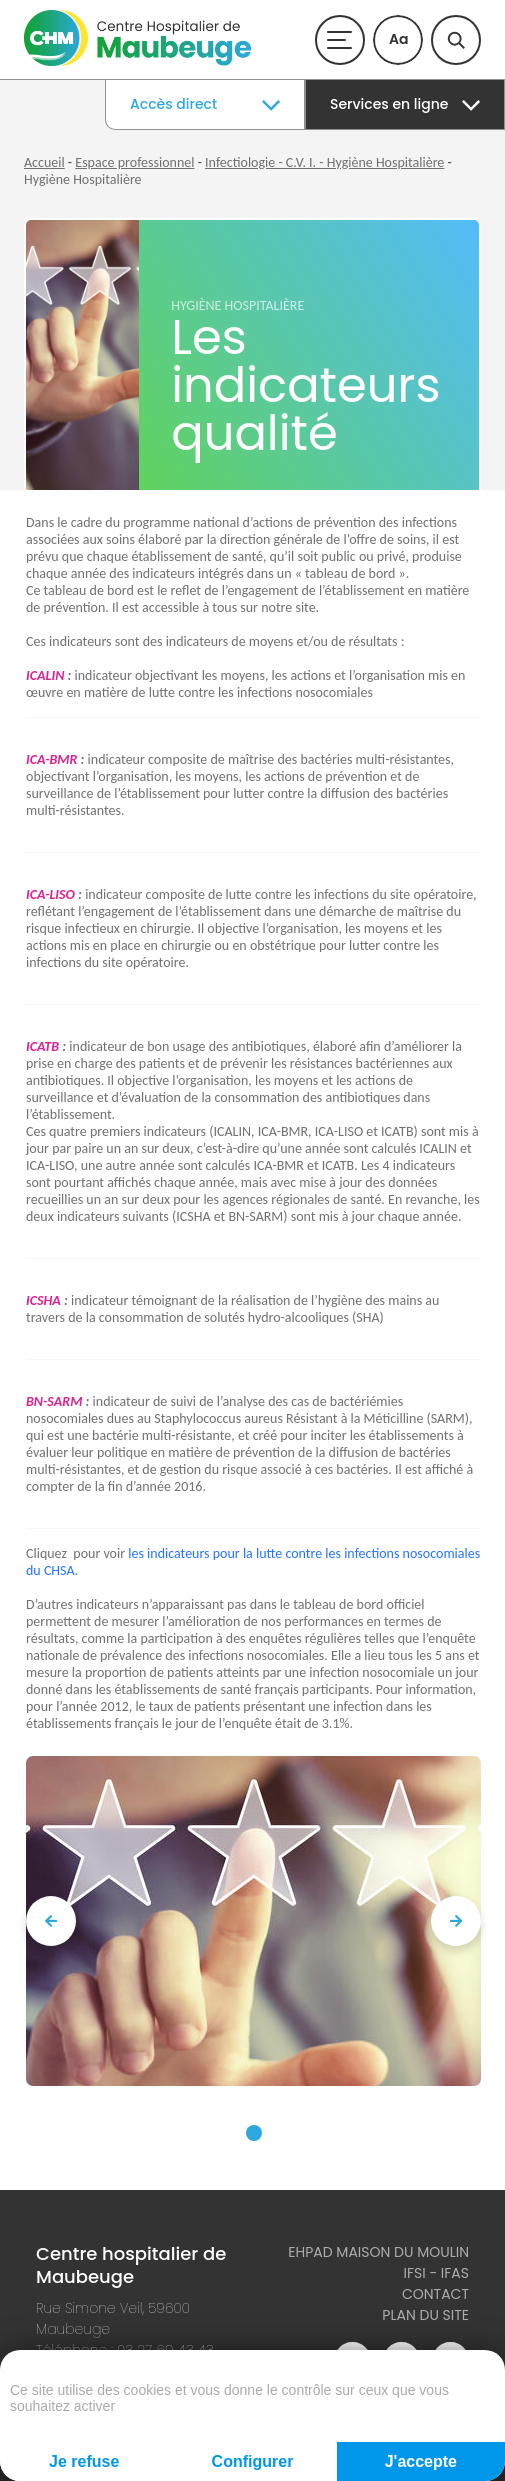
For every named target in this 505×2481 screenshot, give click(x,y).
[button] (254, 2133)
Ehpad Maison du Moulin (378, 2252)
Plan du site (425, 2315)
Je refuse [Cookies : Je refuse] (84, 2461)
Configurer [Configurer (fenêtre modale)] (253, 2461)
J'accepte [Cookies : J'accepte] (421, 2461)
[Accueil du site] (137, 61)
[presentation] (51, 1921)
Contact (435, 2294)
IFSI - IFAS (436, 2273)
